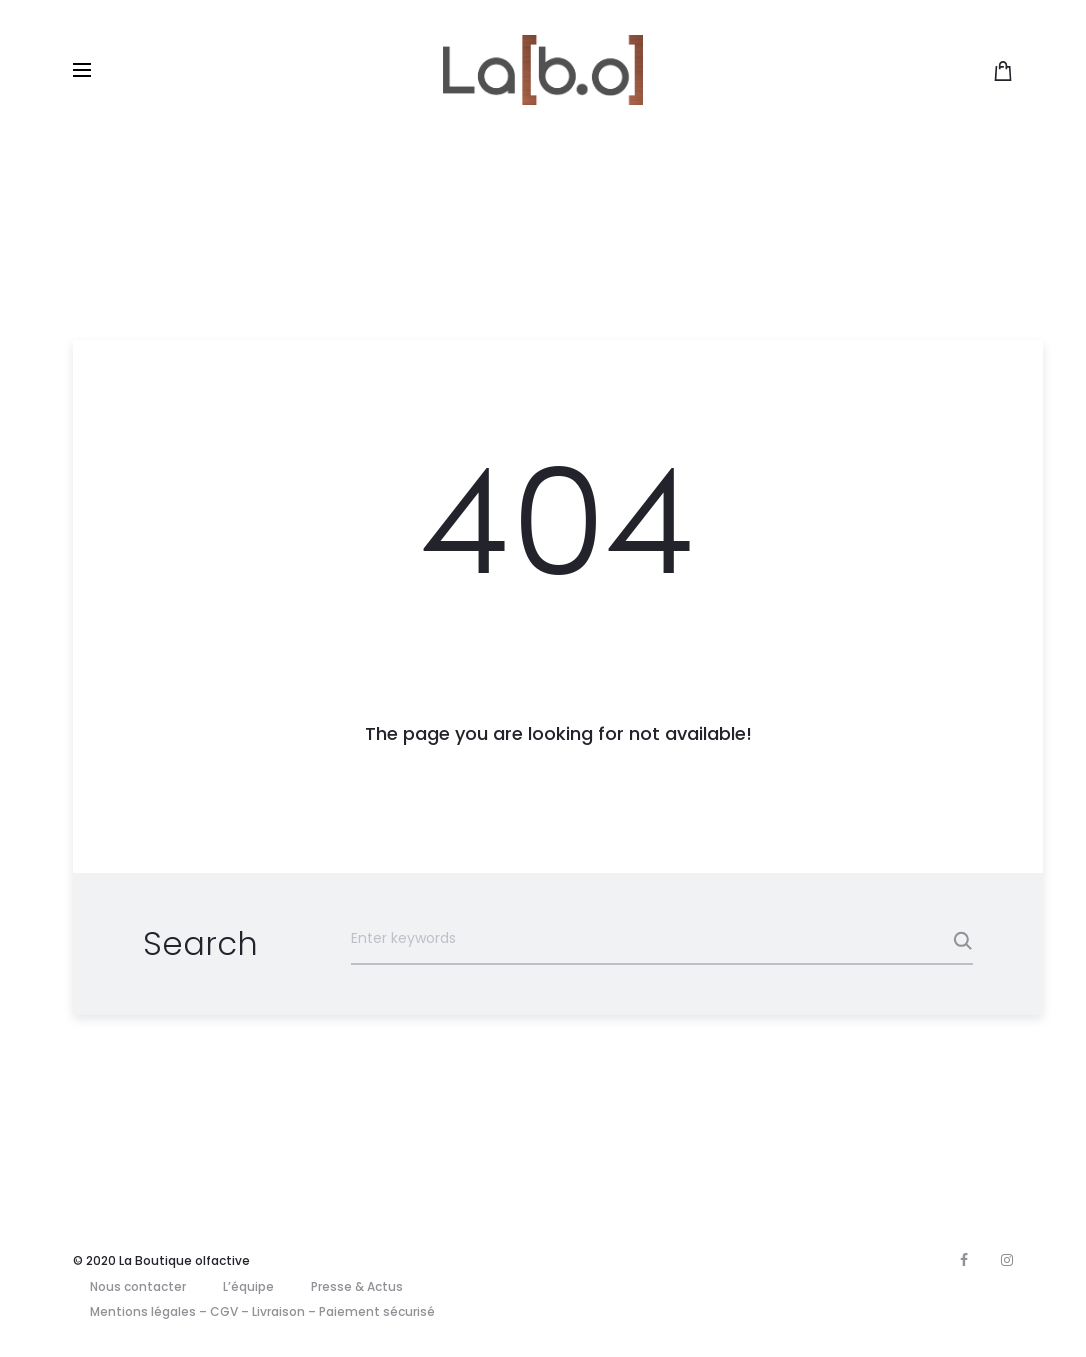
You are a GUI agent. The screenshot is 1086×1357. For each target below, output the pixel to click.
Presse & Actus (357, 1286)
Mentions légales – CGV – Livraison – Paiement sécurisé (262, 1311)
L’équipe (248, 1286)
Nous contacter (138, 1286)
